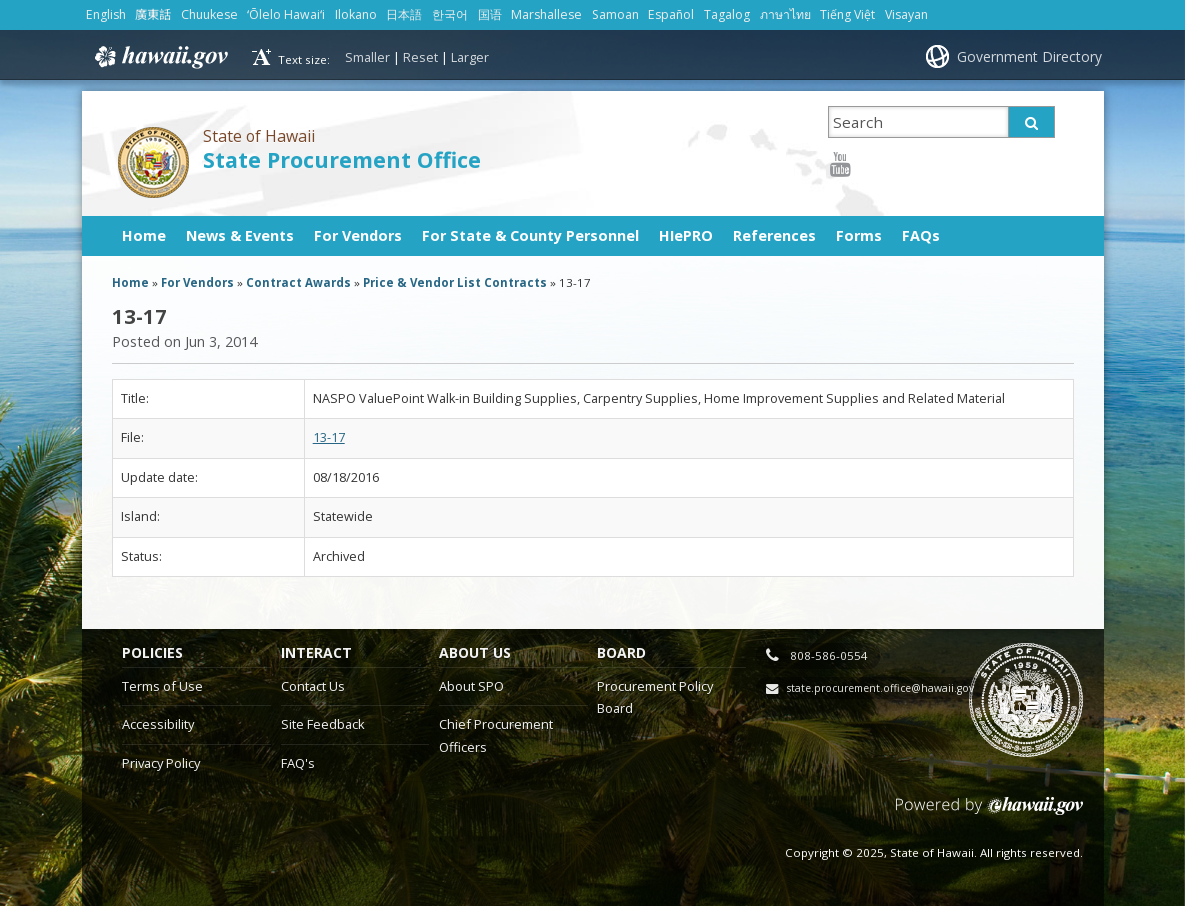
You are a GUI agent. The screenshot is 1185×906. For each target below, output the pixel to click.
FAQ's (298, 763)
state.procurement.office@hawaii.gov (880, 688)
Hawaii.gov (159, 57)
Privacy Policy (161, 763)
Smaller (367, 57)
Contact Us (313, 686)
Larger (470, 57)
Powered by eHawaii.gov (989, 813)
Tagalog (727, 14)
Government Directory (1029, 56)
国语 (490, 14)
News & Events (240, 235)
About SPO (471, 686)
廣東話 (153, 14)
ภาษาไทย (785, 14)
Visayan (906, 14)
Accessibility (158, 724)
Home (144, 235)
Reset (420, 57)
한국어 (450, 14)
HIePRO (686, 235)
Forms (859, 235)
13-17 (329, 437)
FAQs (921, 235)
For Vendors (358, 235)
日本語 (404, 14)
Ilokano (356, 14)
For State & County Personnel (530, 235)
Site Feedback (323, 724)
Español (671, 14)
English (106, 14)
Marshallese (546, 14)
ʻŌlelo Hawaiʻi (286, 14)
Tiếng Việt (847, 14)
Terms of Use (162, 686)
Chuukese (209, 14)
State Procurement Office (342, 159)
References (774, 235)
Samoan (615, 14)
